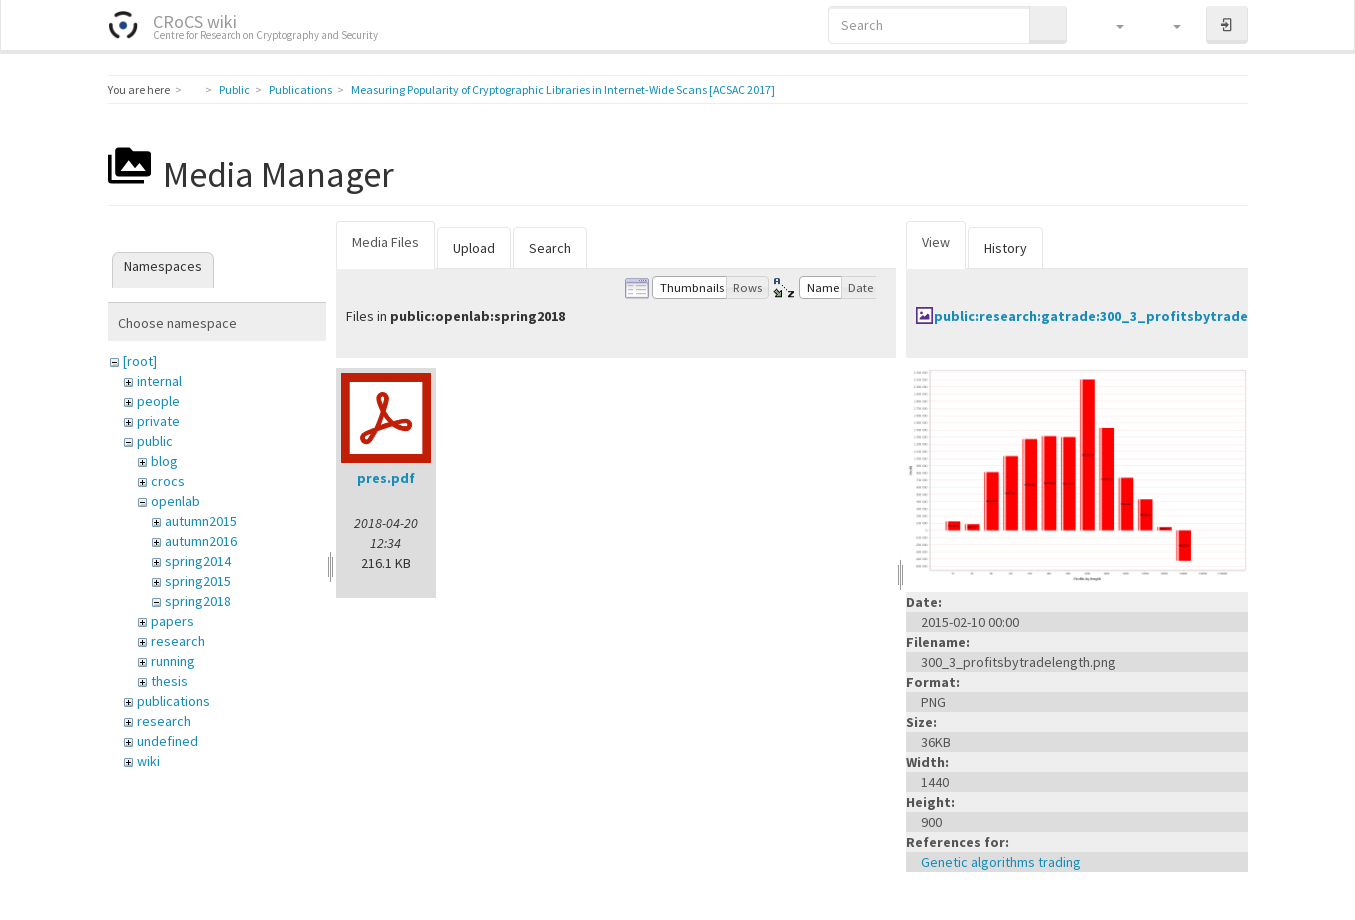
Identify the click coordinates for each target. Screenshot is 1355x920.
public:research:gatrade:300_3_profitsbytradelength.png (1128, 316)
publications (173, 701)
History (1005, 248)
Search (550, 248)
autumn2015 (201, 521)
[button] (1110, 25)
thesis (169, 681)
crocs (168, 481)
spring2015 (198, 581)
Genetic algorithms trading (1001, 862)
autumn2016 (201, 541)
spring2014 (198, 561)
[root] (140, 361)
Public (234, 89)
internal (159, 381)
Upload (474, 248)
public (155, 441)
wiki (148, 761)
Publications (300, 89)
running (173, 661)
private (158, 421)
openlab (175, 501)
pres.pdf (386, 478)
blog (164, 461)
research (178, 641)
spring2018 (198, 601)
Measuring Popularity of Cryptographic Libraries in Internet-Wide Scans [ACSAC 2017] (563, 89)
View (936, 242)
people (158, 401)
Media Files (385, 242)
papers (172, 621)
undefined (167, 741)
